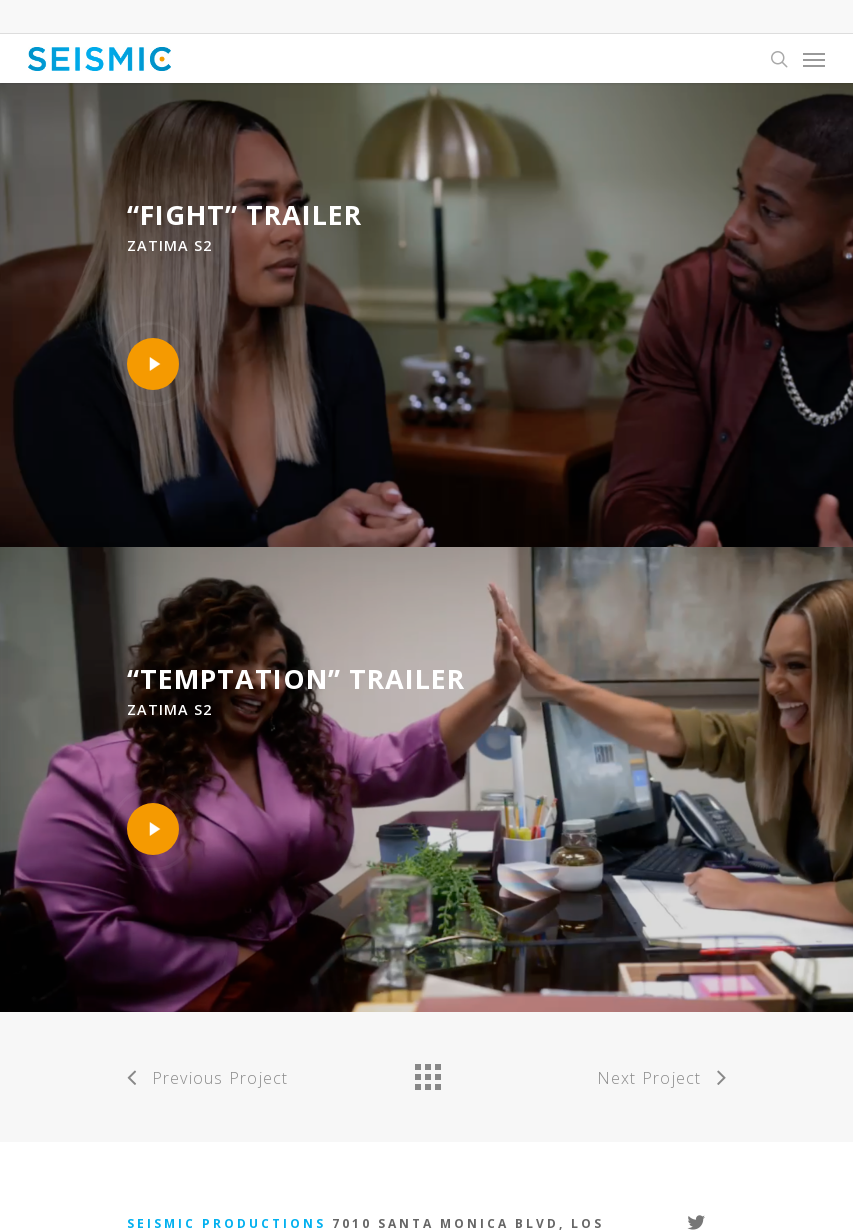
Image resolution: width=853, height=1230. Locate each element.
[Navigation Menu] (814, 59)
